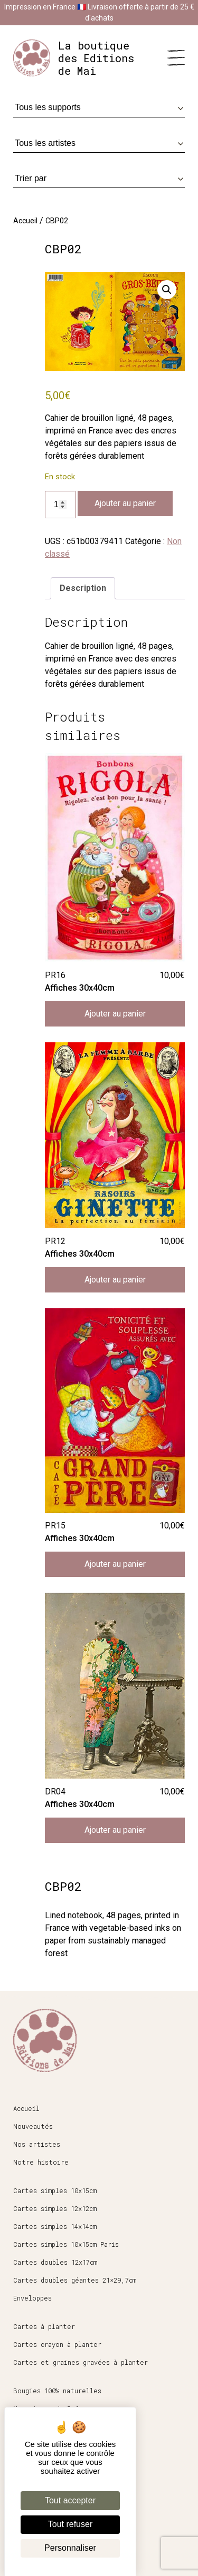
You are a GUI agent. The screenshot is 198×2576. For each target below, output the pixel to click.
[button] (166, 289)
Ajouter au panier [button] (115, 1014)
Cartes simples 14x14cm (55, 2226)
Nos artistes (36, 2144)
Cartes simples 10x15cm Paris (66, 2244)
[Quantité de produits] (60, 504)
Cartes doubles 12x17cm (55, 2262)
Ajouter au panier (125, 503)
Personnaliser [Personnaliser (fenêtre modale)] (70, 2547)
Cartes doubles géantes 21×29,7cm (74, 2280)
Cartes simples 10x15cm (55, 2190)
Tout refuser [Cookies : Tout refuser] (70, 2524)
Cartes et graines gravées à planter (80, 2362)
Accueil (25, 220)
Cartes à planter (44, 2326)
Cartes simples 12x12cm (55, 2208)
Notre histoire (41, 2162)
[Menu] (176, 58)
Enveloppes (32, 2298)
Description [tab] (83, 588)
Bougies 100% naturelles (57, 2390)
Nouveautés (33, 2126)
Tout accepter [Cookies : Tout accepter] (70, 2500)
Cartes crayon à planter (57, 2344)
